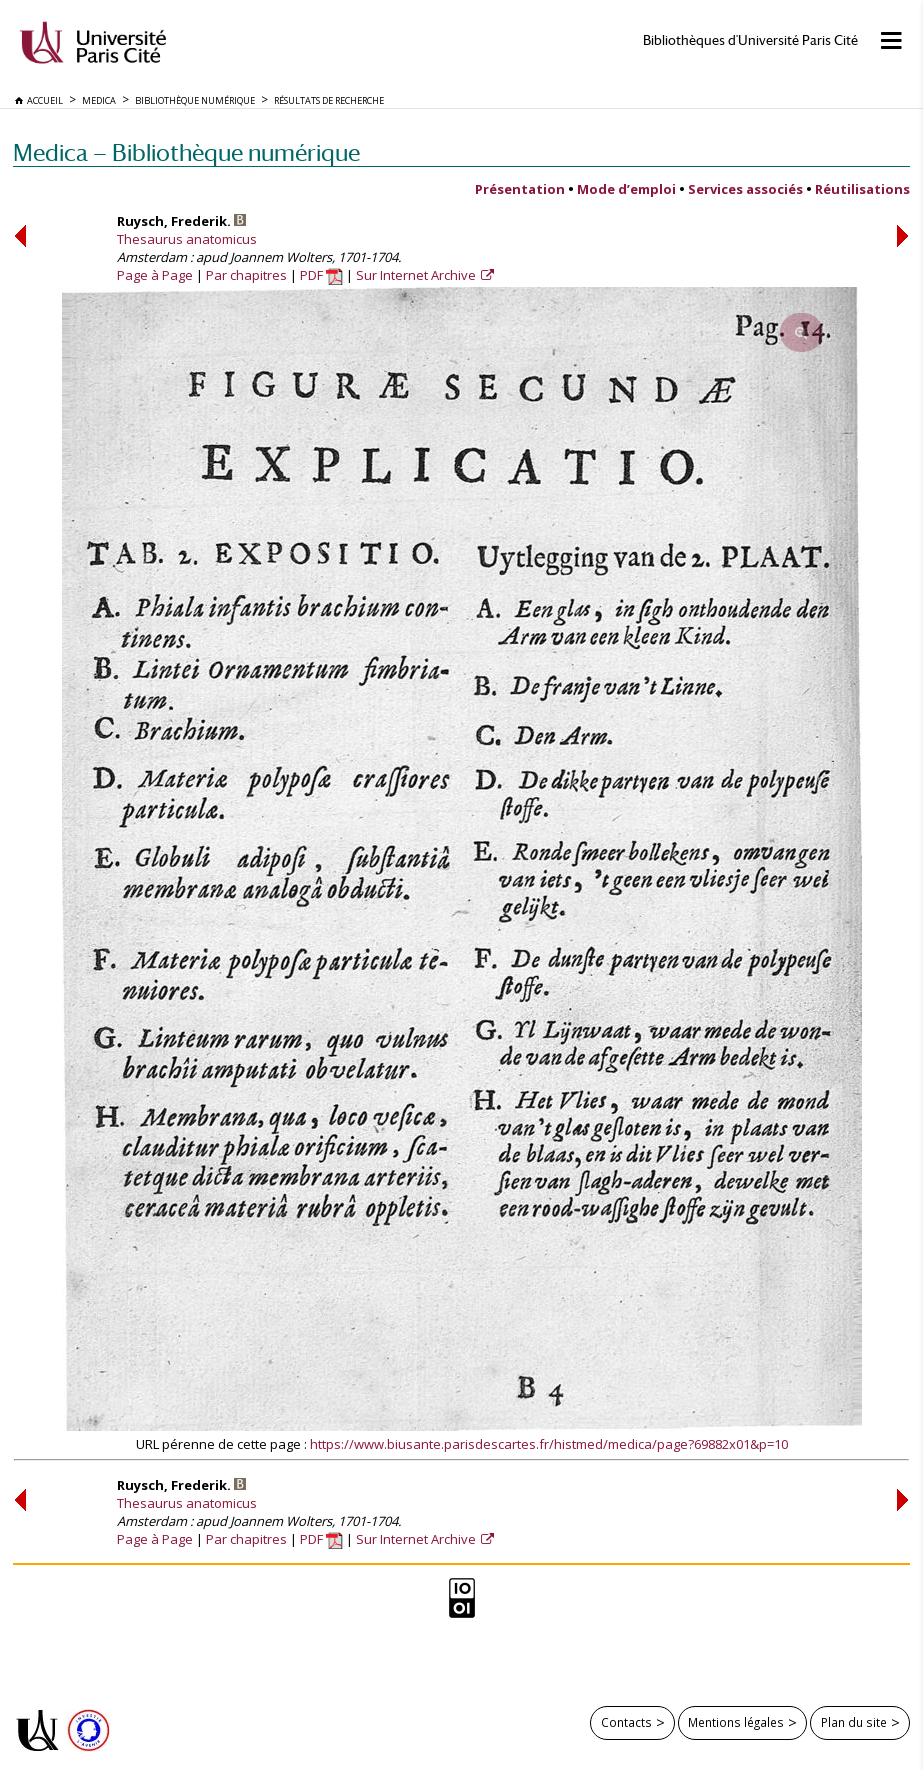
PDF (321, 275)
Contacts (626, 1722)
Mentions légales (736, 1722)
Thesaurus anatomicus (187, 239)
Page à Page (155, 275)
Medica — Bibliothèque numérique (186, 152)
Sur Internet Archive (417, 275)
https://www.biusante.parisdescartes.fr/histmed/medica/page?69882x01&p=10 (549, 1444)
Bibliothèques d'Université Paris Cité (750, 40)
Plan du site (854, 1722)
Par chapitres (246, 275)
